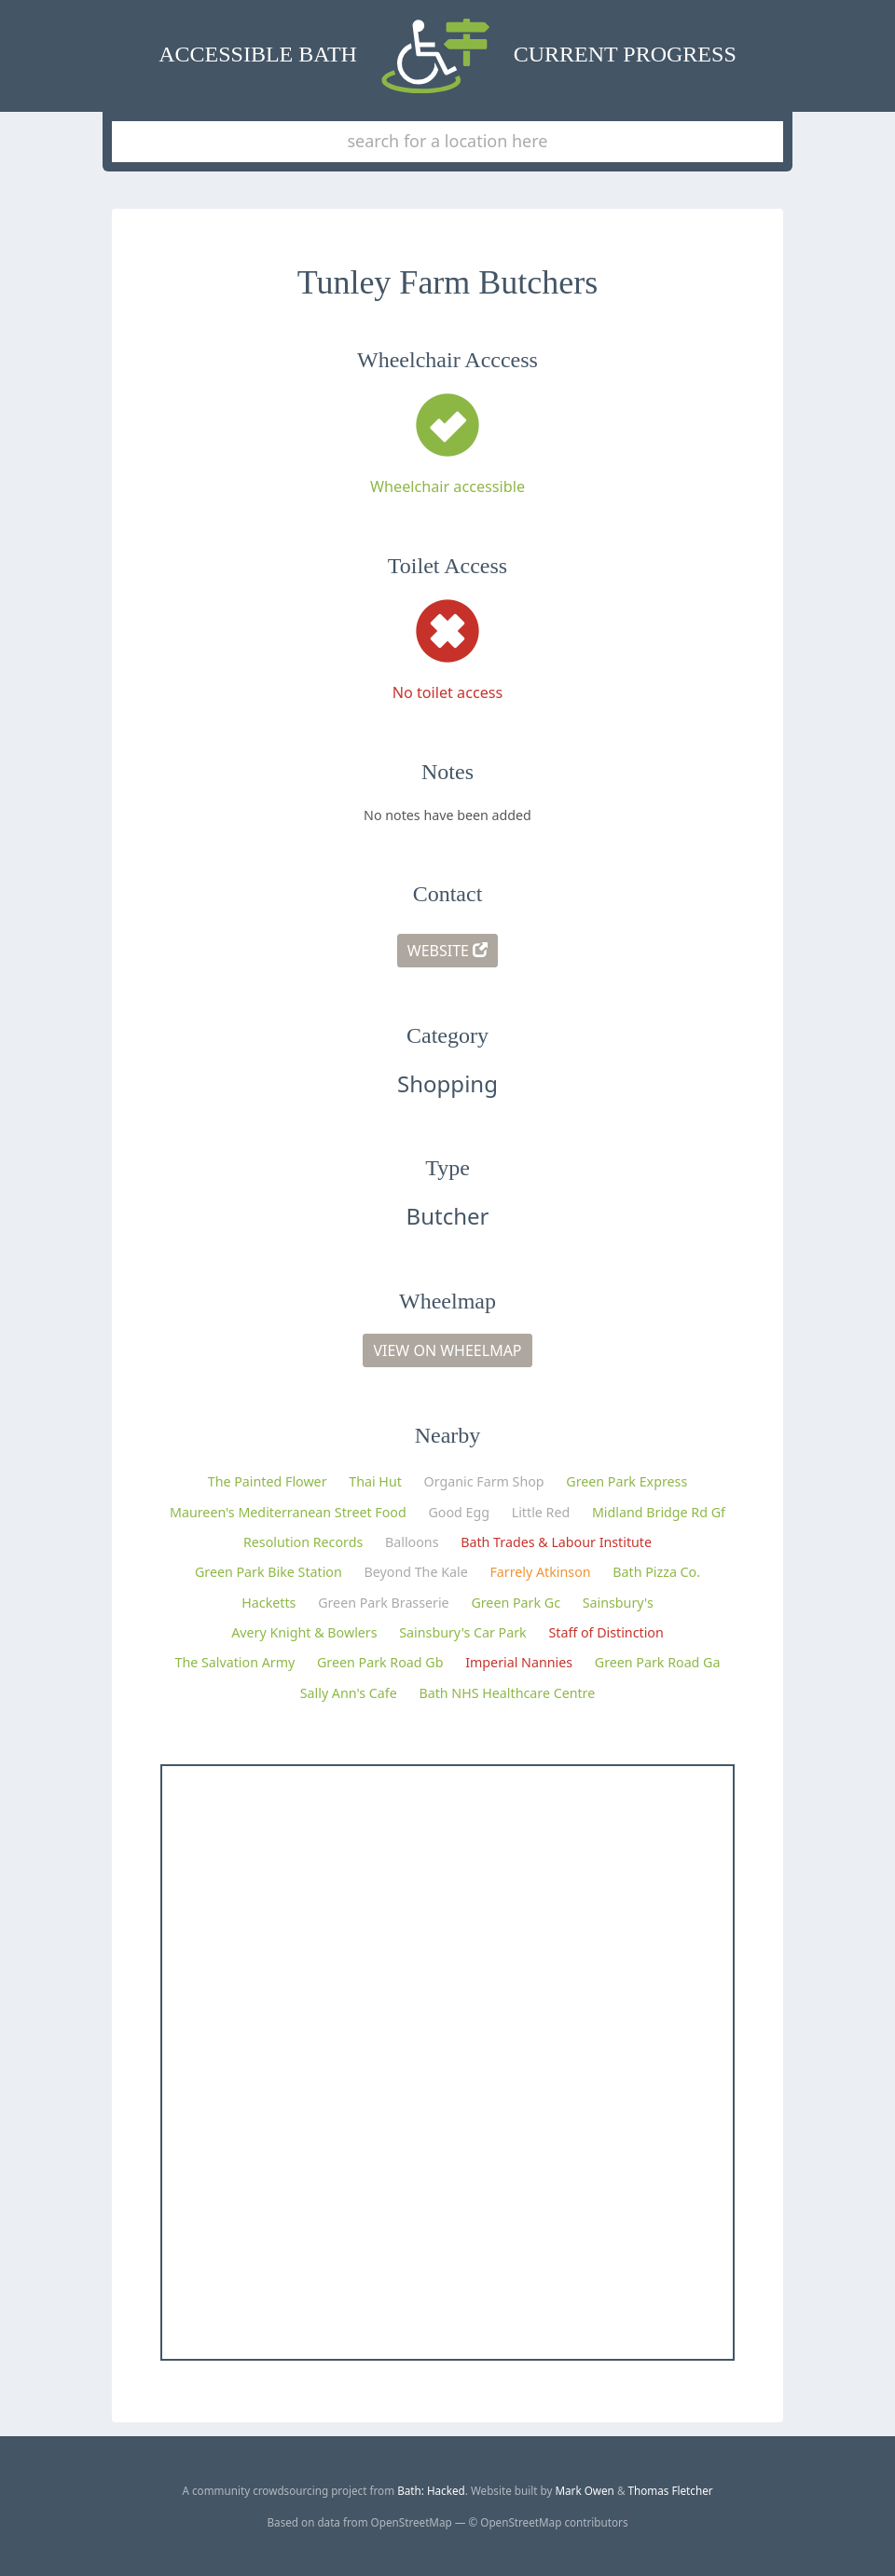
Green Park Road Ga (658, 1662)
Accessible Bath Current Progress (447, 56)
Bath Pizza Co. (656, 1572)
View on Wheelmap (447, 1350)
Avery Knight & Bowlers (304, 1632)
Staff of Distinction (605, 1632)
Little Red (541, 1512)
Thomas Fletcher (670, 2490)
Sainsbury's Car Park (462, 1632)
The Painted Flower (267, 1481)
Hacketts (268, 1602)
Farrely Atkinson (539, 1572)
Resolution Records (303, 1542)
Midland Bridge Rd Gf (658, 1512)
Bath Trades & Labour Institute (556, 1542)
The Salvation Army (235, 1662)
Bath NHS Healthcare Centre (507, 1693)
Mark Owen (584, 2490)
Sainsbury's (618, 1602)
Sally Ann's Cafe (348, 1693)
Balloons (412, 1542)
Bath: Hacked (431, 2490)
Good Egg (458, 1512)
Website (447, 950)
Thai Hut (375, 1481)
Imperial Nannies (518, 1662)
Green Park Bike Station (268, 1572)
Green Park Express (626, 1481)
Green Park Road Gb (380, 1662)
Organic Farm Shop (484, 1481)
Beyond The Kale (416, 1572)
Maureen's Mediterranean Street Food (288, 1512)
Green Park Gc (515, 1602)
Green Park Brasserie (383, 1602)
